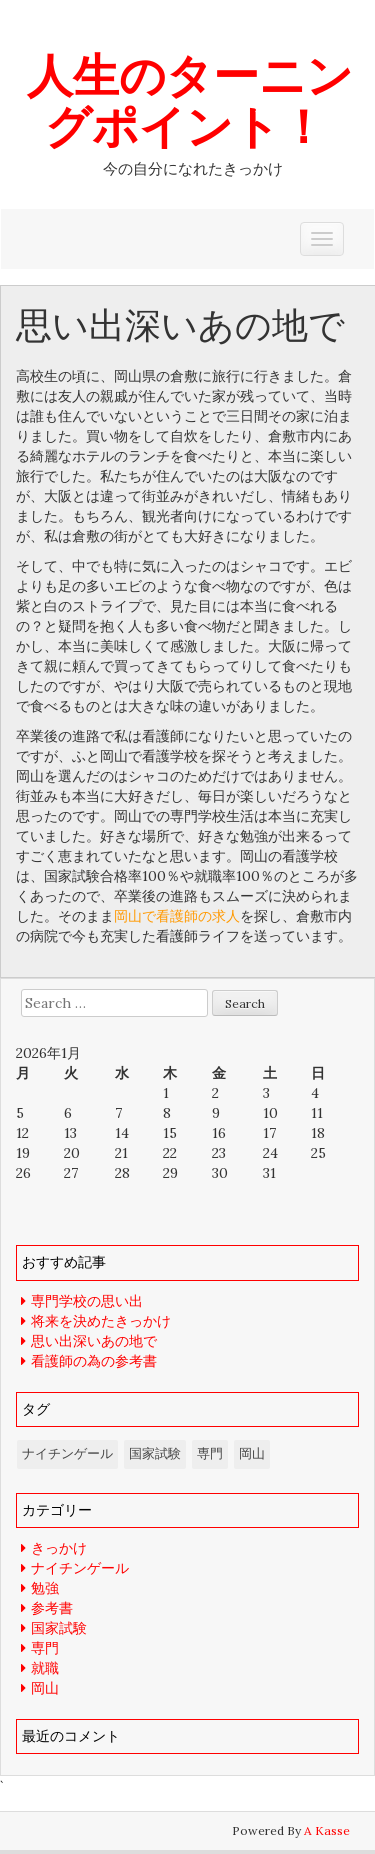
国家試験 (59, 1628)
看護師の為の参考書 (94, 1361)
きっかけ (59, 1548)
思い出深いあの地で (94, 1341)
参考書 (52, 1608)
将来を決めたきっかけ (101, 1321)
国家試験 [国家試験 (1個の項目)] (155, 1453)
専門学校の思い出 (87, 1301)
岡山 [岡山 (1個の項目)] (252, 1453)
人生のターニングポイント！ (190, 100)
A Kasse (327, 1830)
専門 (45, 1648)
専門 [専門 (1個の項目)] (210, 1453)
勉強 (45, 1588)
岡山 (45, 1688)
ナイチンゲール (80, 1568)
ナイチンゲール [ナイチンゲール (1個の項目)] (67, 1453)
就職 (45, 1668)
